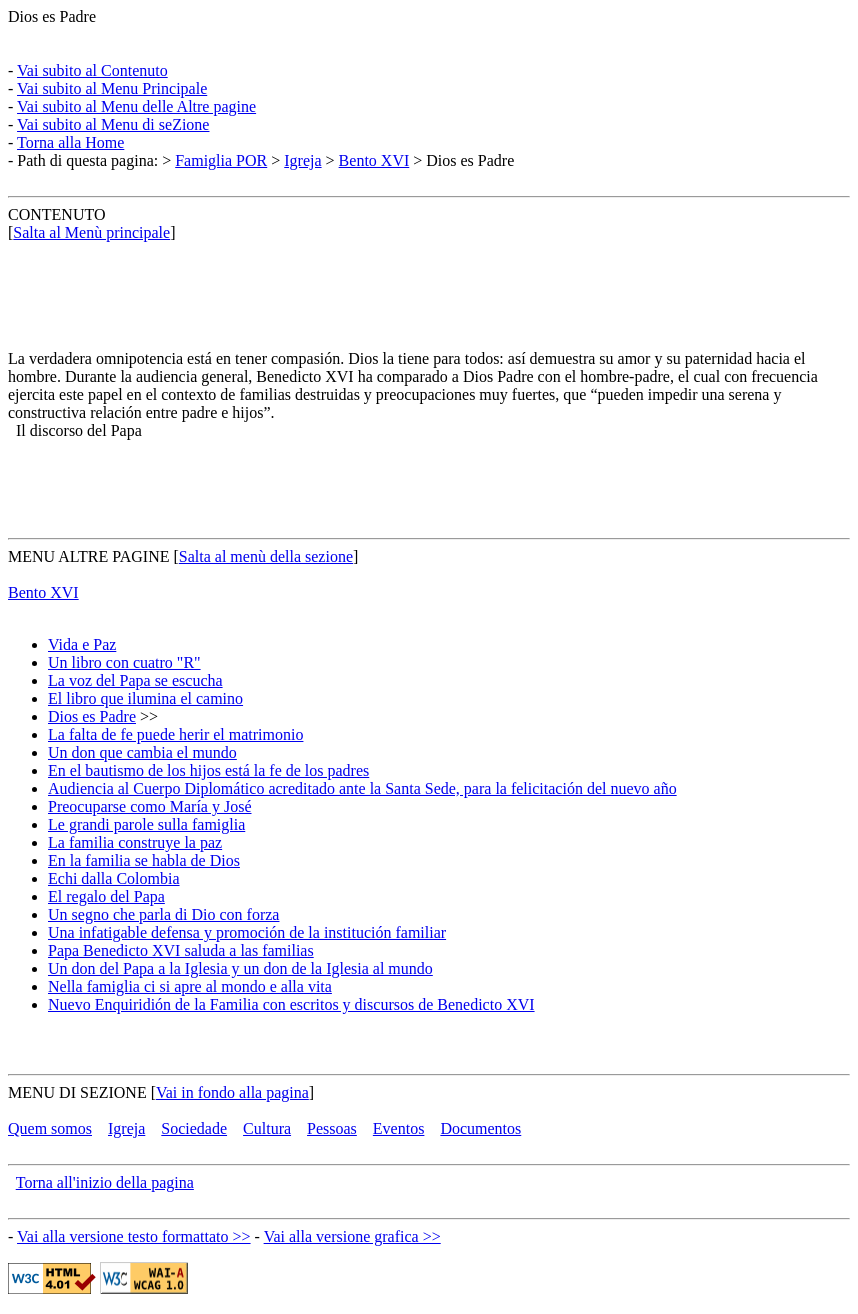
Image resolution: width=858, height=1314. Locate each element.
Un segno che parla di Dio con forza (163, 914)
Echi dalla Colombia (114, 878)
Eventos (399, 1128)
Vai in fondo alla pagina (232, 1092)
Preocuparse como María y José (150, 806)
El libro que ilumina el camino (145, 698)
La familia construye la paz (135, 842)
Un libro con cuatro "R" (124, 662)
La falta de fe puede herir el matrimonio (175, 734)
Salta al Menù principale (91, 232)
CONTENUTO (56, 214)
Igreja (302, 160)
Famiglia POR (221, 160)
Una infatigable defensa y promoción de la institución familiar (247, 932)
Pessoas (332, 1128)
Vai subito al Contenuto (92, 70)
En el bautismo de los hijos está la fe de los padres (208, 770)
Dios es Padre (52, 16)
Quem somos (50, 1128)
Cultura (267, 1128)
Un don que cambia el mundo (142, 752)
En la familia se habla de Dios (144, 860)
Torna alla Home (70, 142)
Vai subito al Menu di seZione (113, 124)
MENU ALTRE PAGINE (89, 556)
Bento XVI (374, 160)
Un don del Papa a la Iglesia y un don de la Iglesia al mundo (240, 968)
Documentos (480, 1128)
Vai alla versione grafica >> (352, 1236)
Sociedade (194, 1128)
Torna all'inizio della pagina (105, 1182)
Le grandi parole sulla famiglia (146, 824)
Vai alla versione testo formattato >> (134, 1236)
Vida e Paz (82, 644)
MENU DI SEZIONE (77, 1092)
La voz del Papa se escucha (135, 680)
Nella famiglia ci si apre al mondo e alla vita (190, 986)
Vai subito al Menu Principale (112, 88)
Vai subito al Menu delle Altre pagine (136, 106)
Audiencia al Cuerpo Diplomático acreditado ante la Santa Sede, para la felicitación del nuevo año (362, 788)
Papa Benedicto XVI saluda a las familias (181, 950)
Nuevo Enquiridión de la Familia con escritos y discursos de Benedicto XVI (291, 1004)
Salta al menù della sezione (266, 556)
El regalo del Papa (106, 896)
